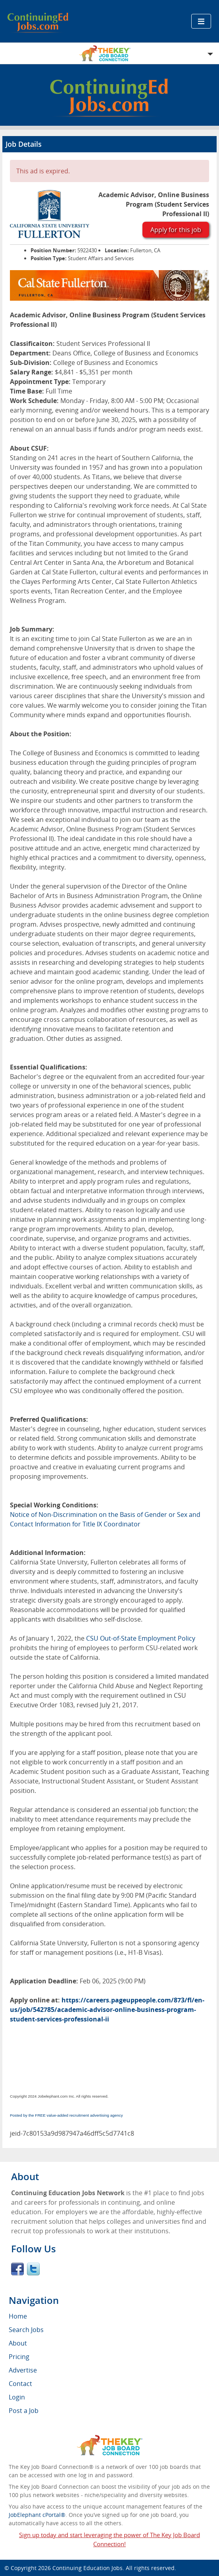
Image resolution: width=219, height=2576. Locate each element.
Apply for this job (175, 229)
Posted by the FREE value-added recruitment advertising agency (66, 2115)
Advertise (23, 2370)
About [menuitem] (18, 2343)
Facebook (17, 2269)
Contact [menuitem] (20, 2383)
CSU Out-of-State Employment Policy (140, 1638)
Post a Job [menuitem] (23, 2410)
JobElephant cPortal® (37, 2514)
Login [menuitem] (17, 2397)
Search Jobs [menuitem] (26, 2329)
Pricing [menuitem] (19, 2356)
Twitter (33, 2269)
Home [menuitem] (18, 2316)
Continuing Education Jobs (87, 2568)
